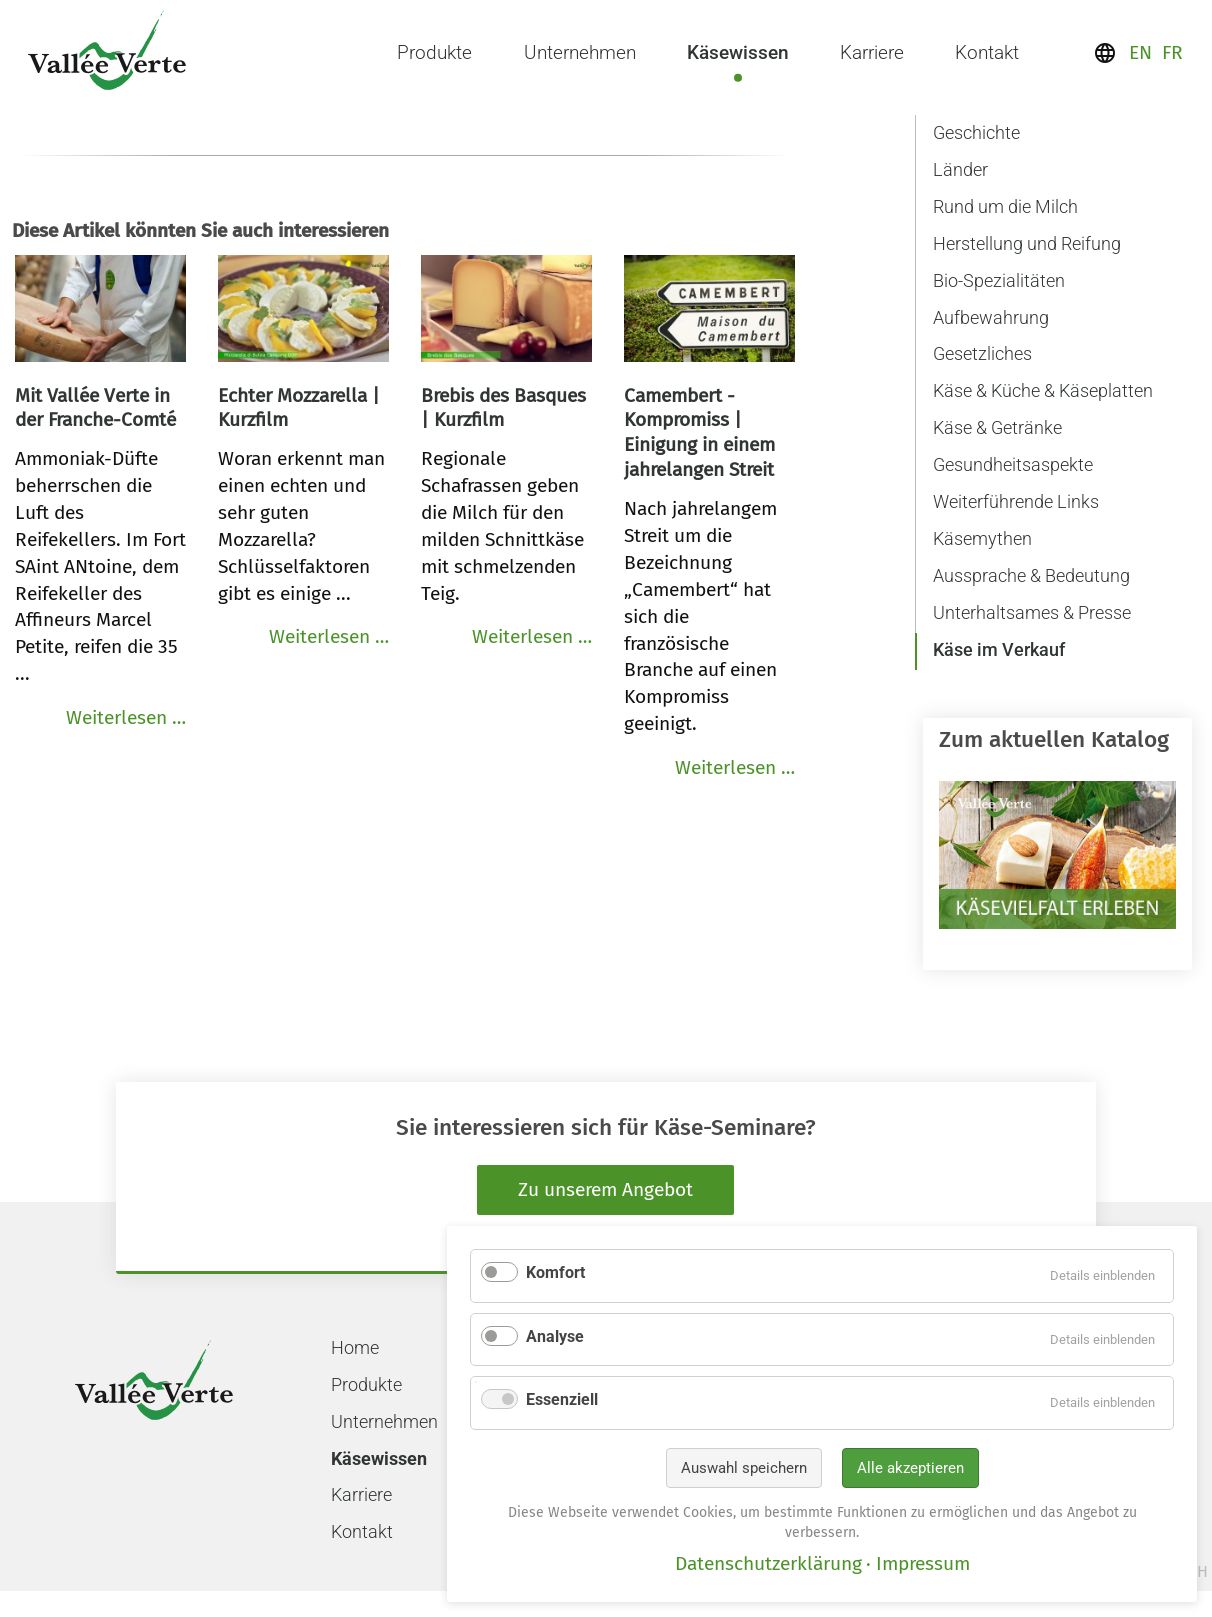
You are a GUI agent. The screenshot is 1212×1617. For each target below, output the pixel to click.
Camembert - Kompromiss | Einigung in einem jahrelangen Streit (699, 433)
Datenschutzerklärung (768, 1563)
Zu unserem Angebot (605, 1189)
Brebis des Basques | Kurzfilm (503, 408)
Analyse (555, 1336)
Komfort (555, 1272)
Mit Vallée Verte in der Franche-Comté (95, 408)
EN (1140, 52)
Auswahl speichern (744, 1468)
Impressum (923, 1563)
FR (1172, 52)
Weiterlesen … (126, 717)
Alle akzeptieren (910, 1468)
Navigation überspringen (922, 111)
